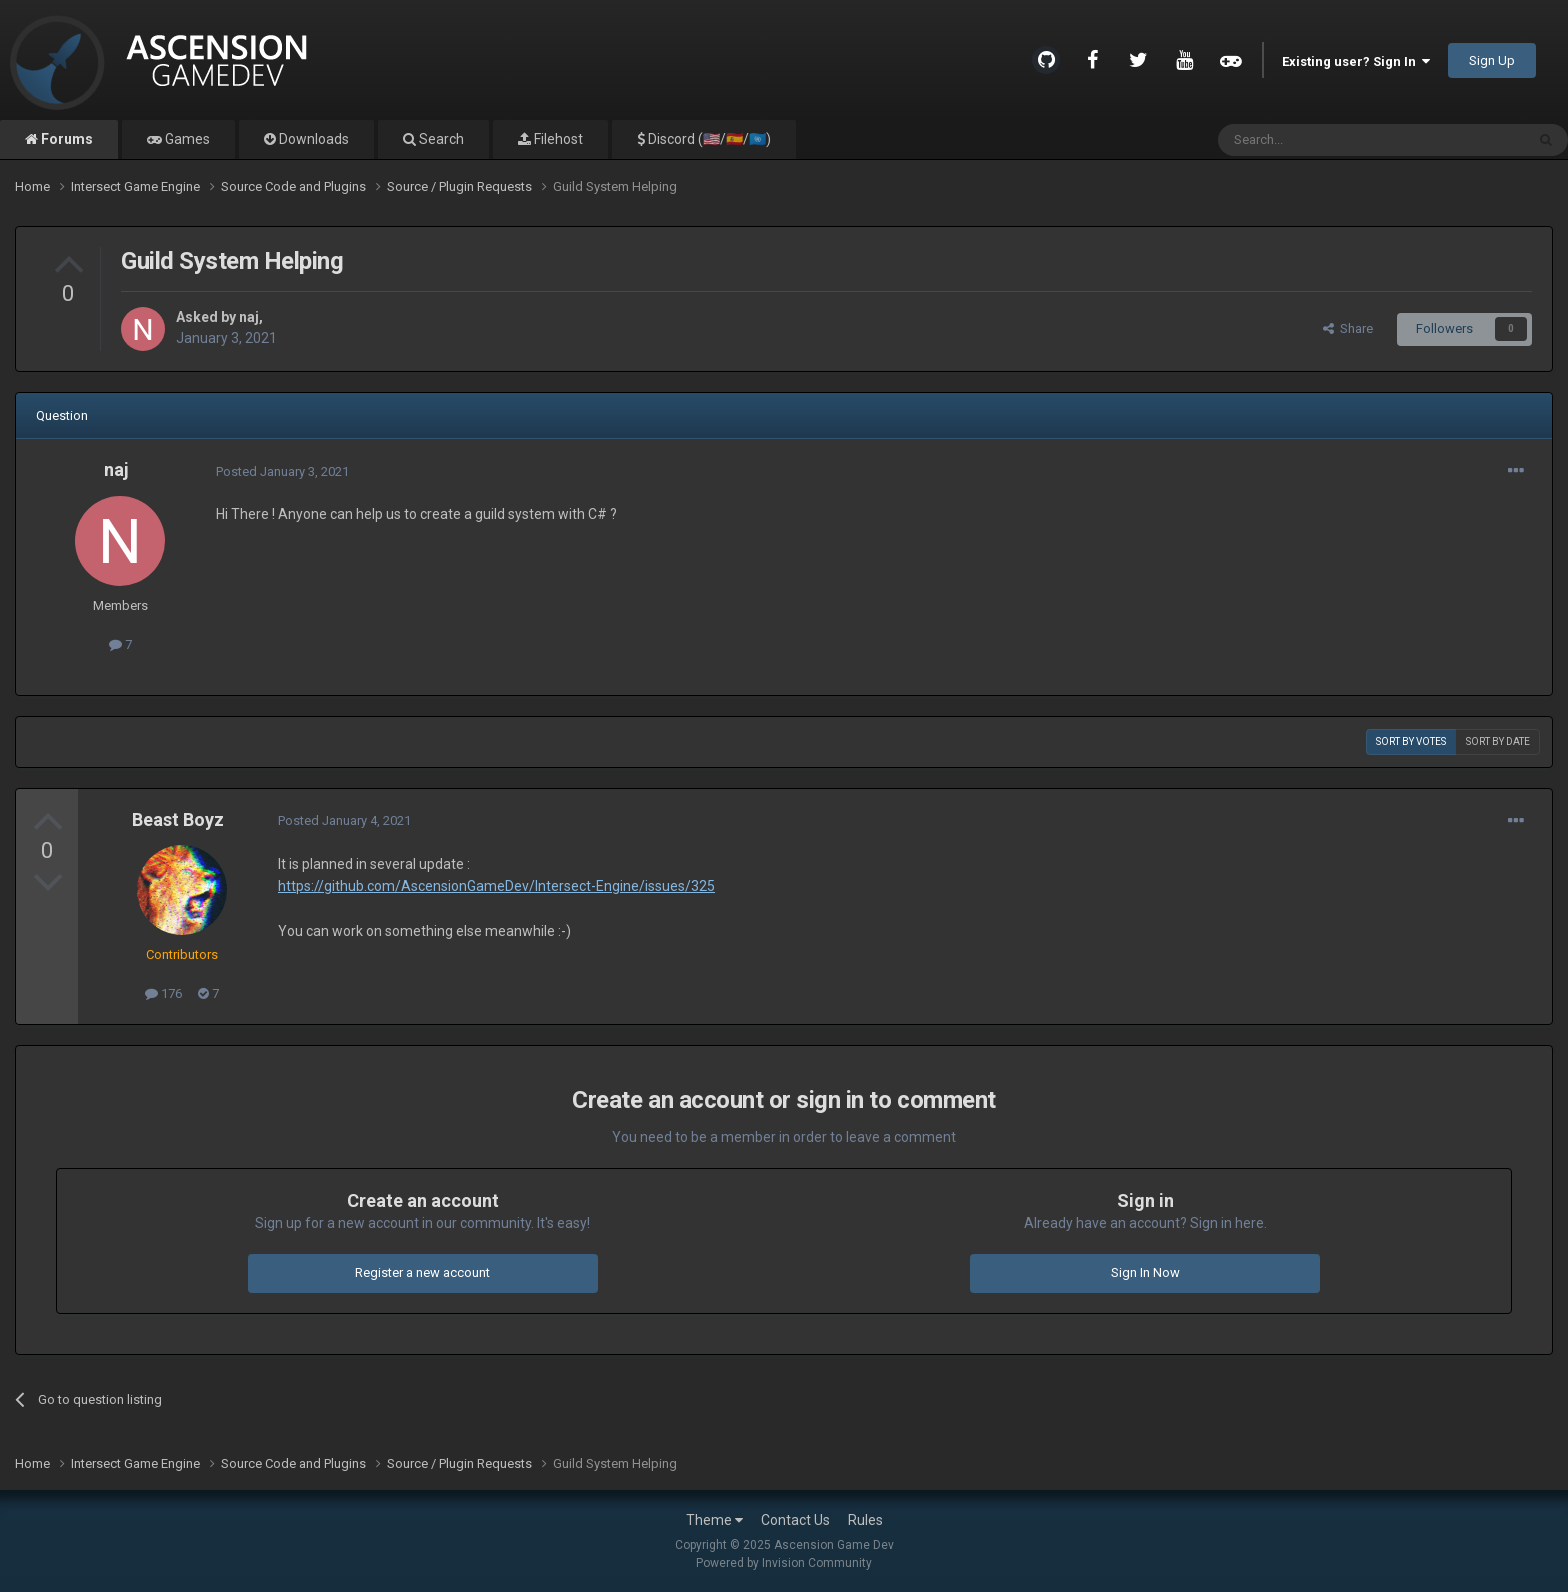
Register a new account (422, 1272)
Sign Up (1492, 60)
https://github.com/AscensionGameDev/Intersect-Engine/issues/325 (496, 886)
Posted (282, 471)
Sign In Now (1145, 1272)
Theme (714, 1520)
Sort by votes (1411, 741)
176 (163, 993)
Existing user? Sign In (1356, 61)
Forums (65, 139)
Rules (865, 1520)
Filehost (557, 139)
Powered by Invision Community (784, 1563)
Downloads (312, 139)
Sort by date (1498, 741)
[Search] (1323, 140)
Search (440, 139)
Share (1348, 328)
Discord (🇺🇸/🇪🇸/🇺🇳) (708, 139)
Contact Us (795, 1520)
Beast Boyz (178, 819)
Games (186, 139)
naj (249, 317)
